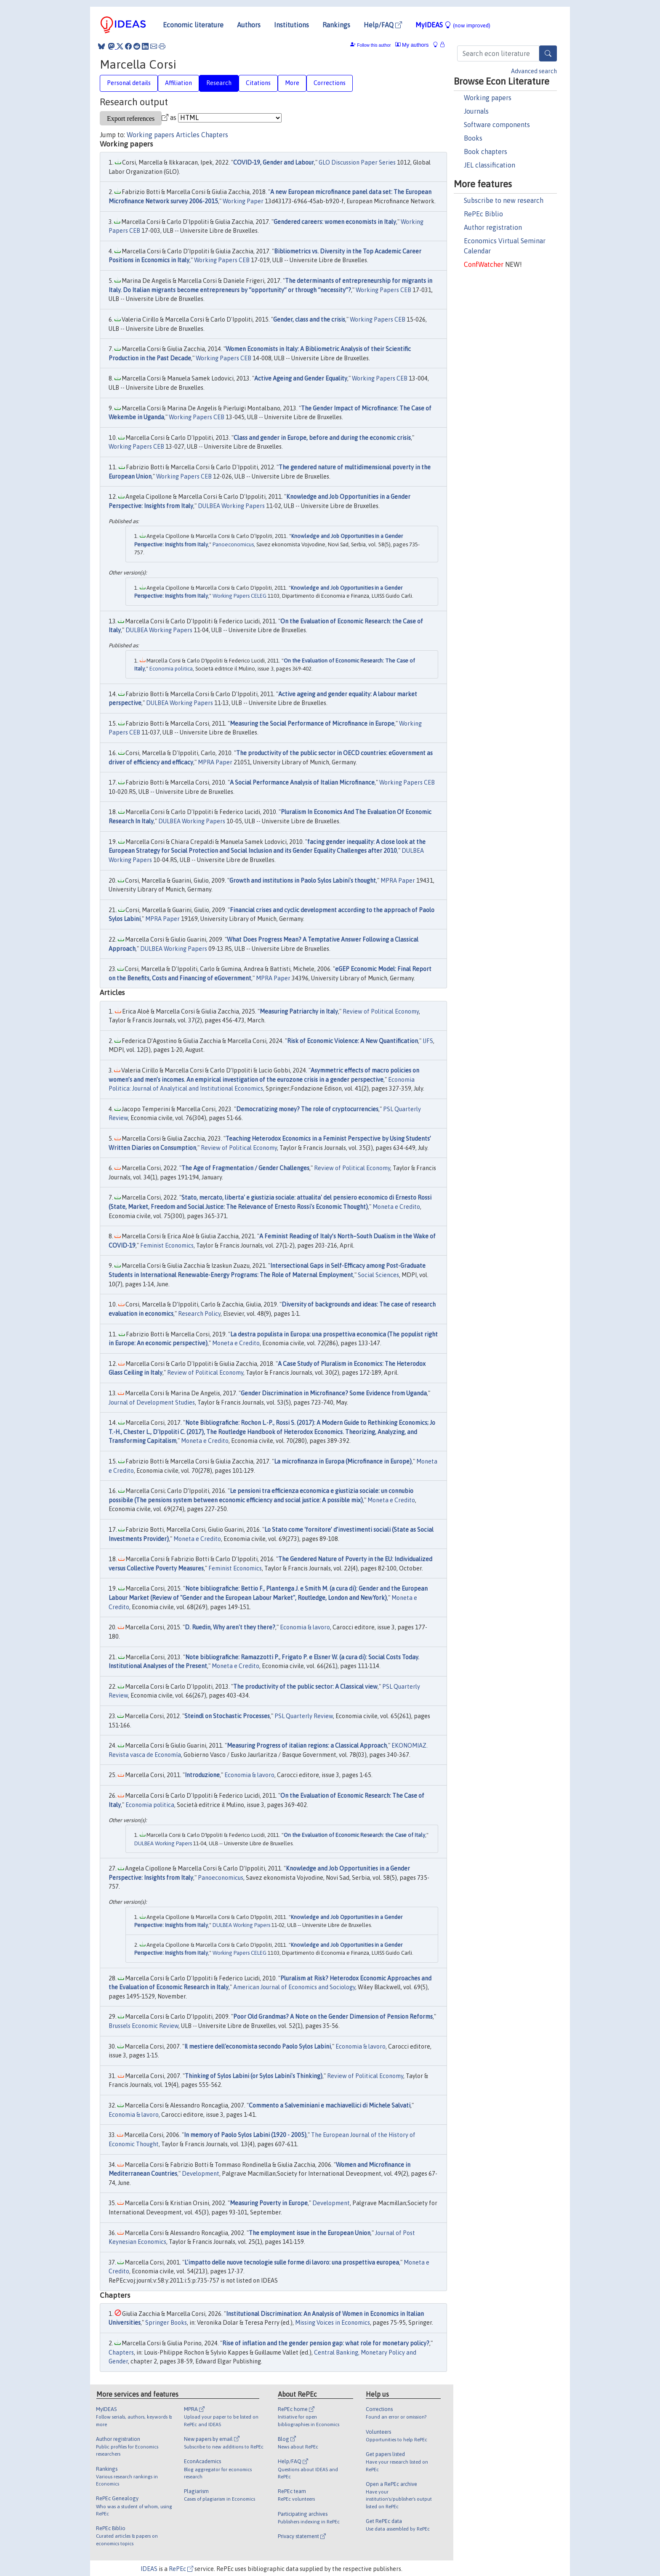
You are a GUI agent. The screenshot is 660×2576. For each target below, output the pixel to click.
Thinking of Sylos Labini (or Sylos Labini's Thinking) (253, 2076)
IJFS (428, 1041)
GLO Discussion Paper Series (357, 162)
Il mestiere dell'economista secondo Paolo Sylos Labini (257, 2046)
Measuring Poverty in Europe (269, 2203)
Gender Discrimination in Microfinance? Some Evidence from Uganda (334, 1393)
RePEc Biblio (483, 214)
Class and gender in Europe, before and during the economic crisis (322, 437)
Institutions (291, 25)
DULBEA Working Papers (231, 506)
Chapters (214, 134)
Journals (476, 111)
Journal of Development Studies (152, 1402)
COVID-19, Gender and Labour (273, 162)
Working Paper (243, 201)
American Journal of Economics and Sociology (294, 1987)
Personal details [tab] (129, 83)
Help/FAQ (383, 25)
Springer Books (166, 2322)
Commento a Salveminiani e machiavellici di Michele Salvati (329, 2105)
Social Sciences (378, 1275)
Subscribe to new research (503, 200)
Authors (249, 25)
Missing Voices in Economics (332, 2322)
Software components (497, 124)
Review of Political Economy (381, 1011)
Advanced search (534, 71)
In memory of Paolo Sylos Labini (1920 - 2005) (245, 2135)
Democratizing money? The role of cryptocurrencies (307, 1109)
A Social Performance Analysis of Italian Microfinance (302, 782)
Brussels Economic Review (143, 2025)
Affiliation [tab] (178, 83)
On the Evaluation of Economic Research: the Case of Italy (354, 1835)
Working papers (487, 97)
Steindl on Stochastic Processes (227, 1716)
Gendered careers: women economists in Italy (335, 221)
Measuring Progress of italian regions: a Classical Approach (307, 1745)
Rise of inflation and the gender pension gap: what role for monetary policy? (325, 2343)
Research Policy (199, 1313)
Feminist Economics (167, 1245)
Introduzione (202, 1775)
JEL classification (489, 165)
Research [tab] (219, 83)
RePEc (181, 2568)
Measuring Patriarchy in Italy (299, 1011)
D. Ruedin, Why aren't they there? (230, 1627)
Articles (188, 134)
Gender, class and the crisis (309, 319)
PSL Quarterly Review (303, 1716)
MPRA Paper (215, 762)
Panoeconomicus (233, 544)
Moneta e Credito (396, 1206)
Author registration (493, 227)
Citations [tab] (258, 83)
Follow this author (374, 45)
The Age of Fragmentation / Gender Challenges (245, 1168)
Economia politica (171, 668)
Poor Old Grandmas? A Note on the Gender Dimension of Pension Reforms (333, 2016)
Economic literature (193, 25)
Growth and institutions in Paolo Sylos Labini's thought (302, 880)
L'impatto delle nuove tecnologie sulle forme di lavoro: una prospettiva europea (291, 2262)
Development (200, 2173)
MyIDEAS (452, 25)
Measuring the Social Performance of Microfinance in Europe (312, 723)
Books (473, 138)
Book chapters (485, 151)
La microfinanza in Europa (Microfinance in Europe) (343, 1461)
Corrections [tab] (330, 83)
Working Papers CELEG (239, 596)
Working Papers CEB (222, 260)
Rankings (336, 25)
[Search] (548, 53)
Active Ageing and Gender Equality (300, 378)
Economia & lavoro (305, 1627)
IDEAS (149, 2568)
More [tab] (292, 83)
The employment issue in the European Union (309, 2233)
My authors (412, 45)
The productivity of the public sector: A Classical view (305, 1686)
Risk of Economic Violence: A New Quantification (352, 1041)
